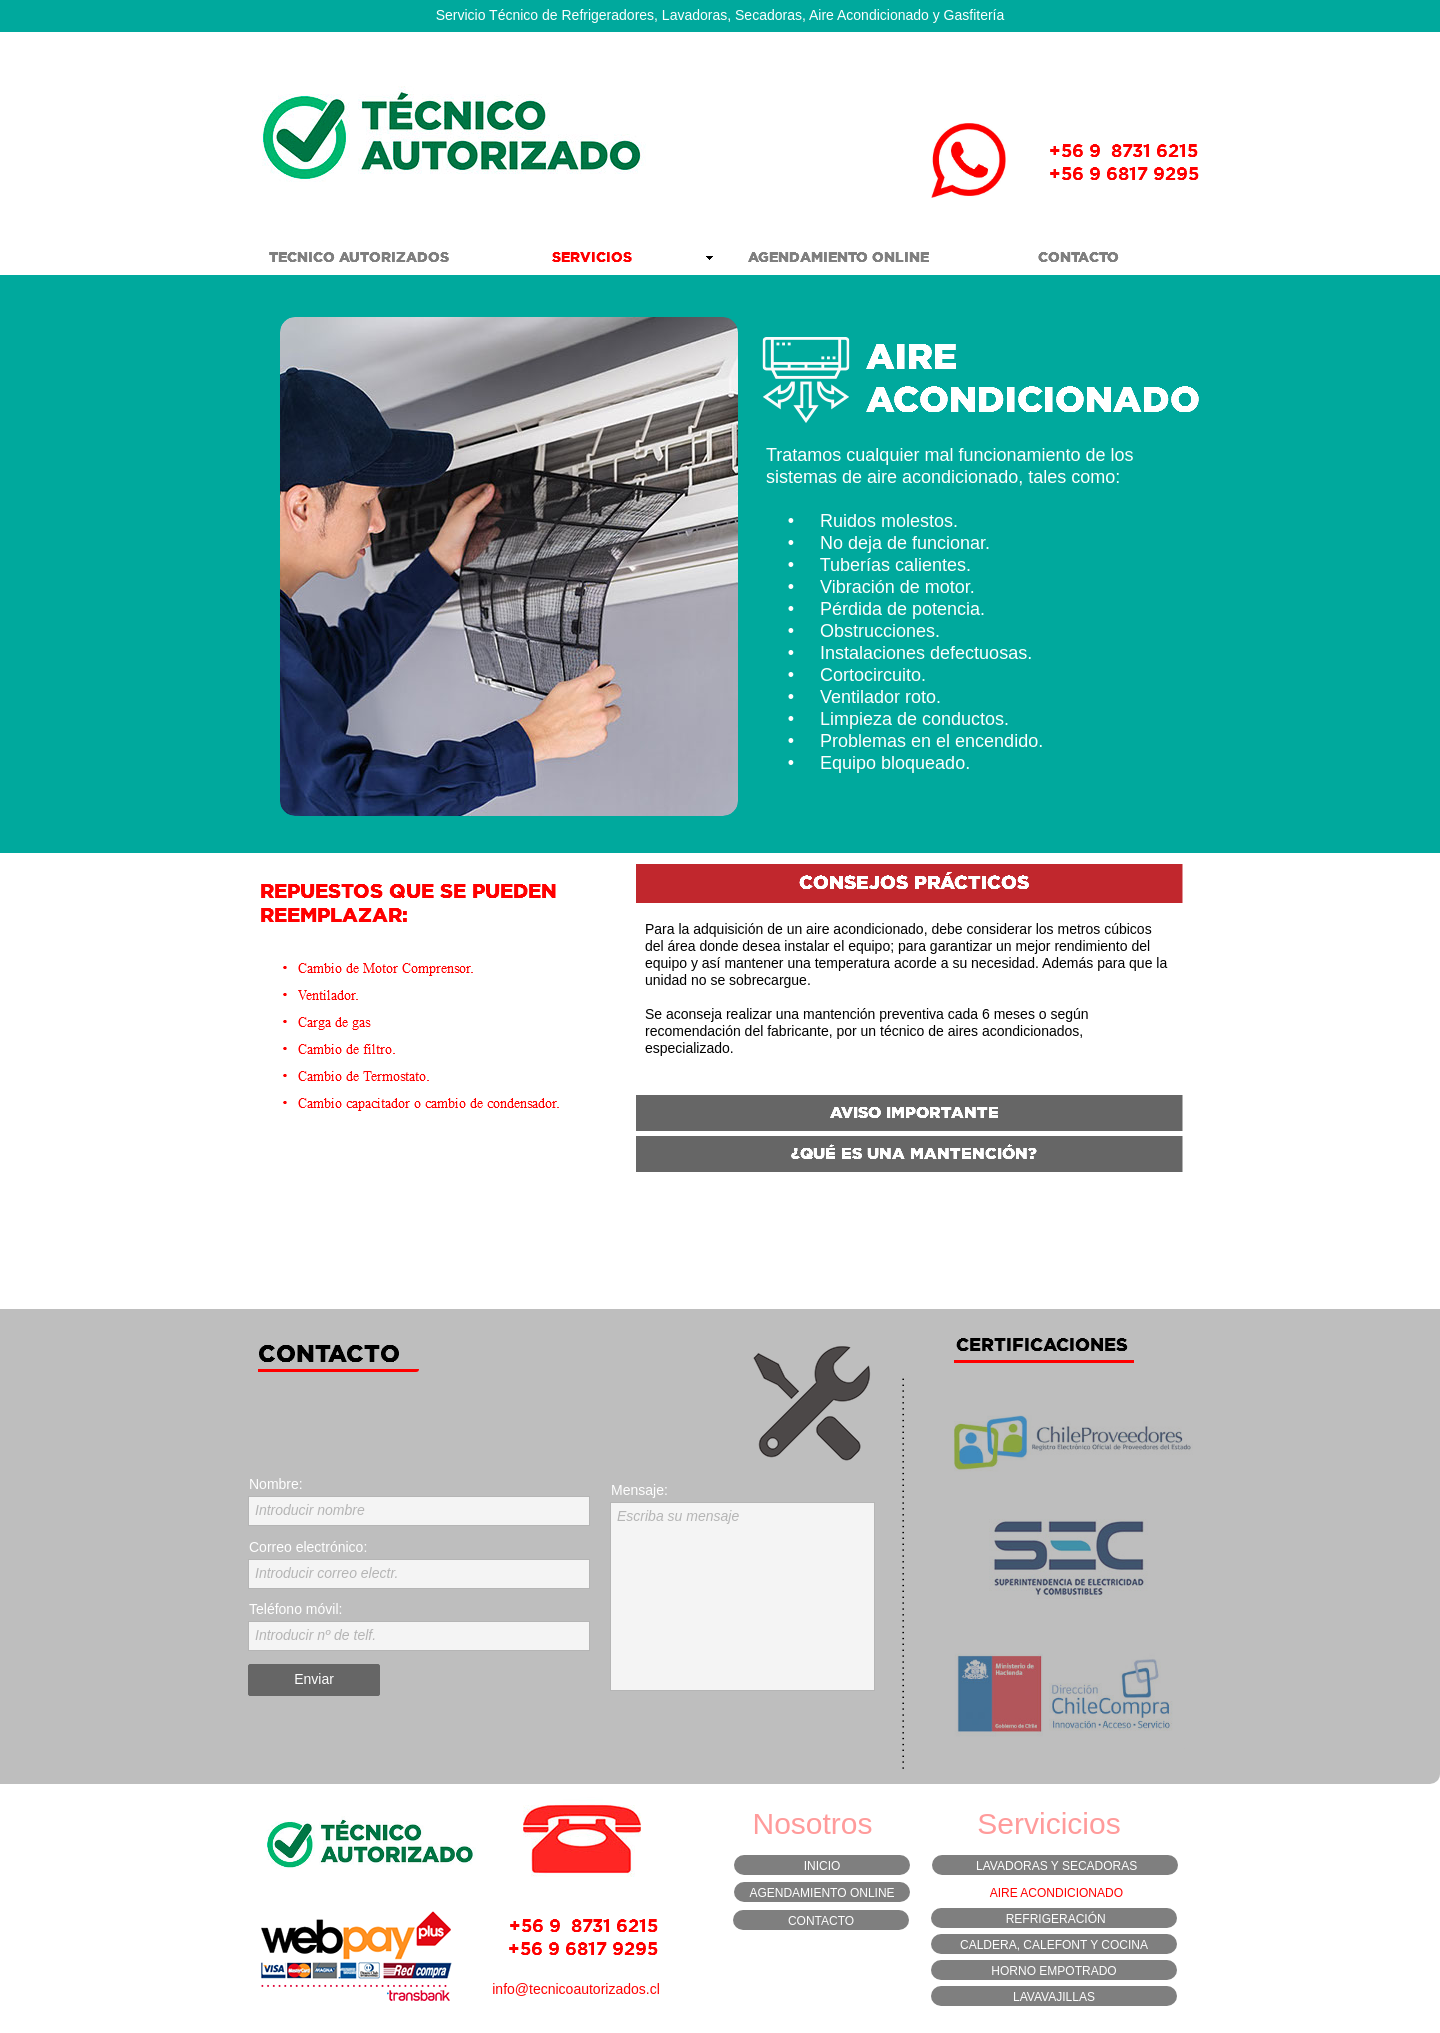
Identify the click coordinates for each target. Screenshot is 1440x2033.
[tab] (909, 885)
